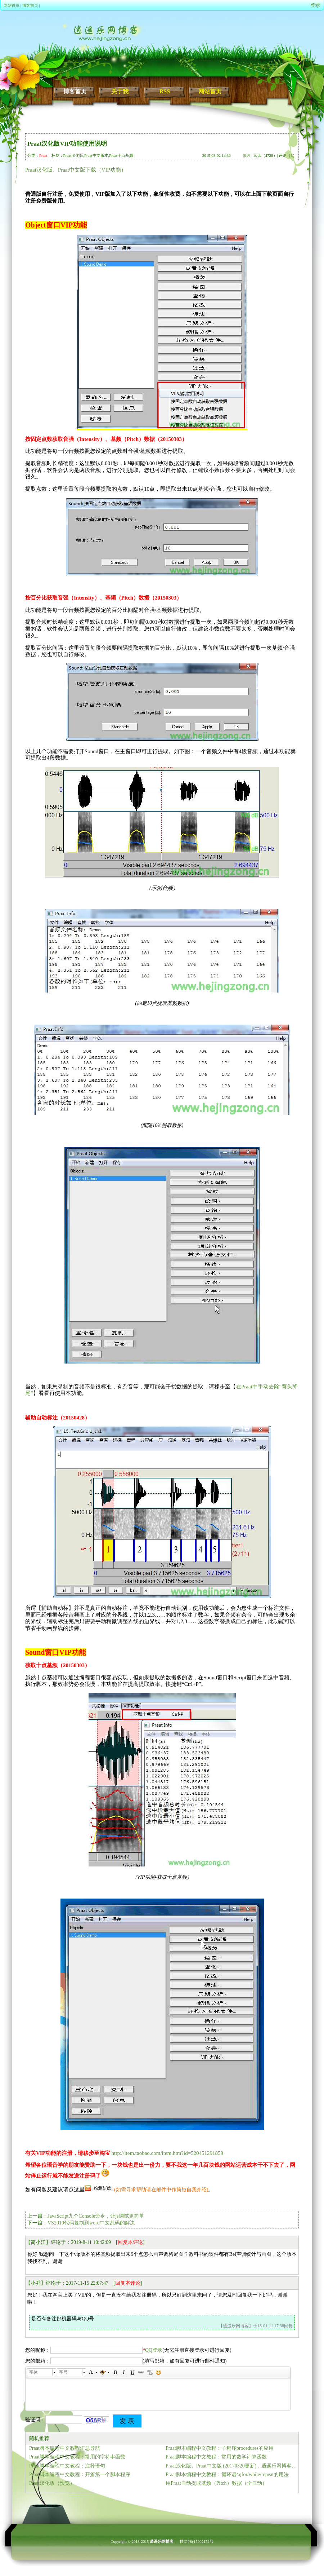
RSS (164, 91)
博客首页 (30, 5)
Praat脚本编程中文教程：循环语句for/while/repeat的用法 (227, 2474)
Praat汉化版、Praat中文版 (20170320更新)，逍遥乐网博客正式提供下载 (232, 2466)
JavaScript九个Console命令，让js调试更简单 (96, 2216)
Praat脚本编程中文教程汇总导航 (64, 2448)
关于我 (120, 91)
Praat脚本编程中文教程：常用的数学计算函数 (216, 2457)
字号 (63, 2372)
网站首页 (11, 5)
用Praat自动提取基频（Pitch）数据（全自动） (216, 2483)
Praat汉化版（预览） (52, 2483)
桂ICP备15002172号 (196, 2541)
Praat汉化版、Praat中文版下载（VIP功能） (75, 170)
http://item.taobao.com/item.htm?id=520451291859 (168, 2153)
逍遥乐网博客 (162, 2541)
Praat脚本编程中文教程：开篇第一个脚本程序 (79, 2474)
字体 (33, 2372)
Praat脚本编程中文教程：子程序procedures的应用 (220, 2448)
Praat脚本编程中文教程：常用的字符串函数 (77, 2457)
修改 (247, 155)
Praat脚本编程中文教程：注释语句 (67, 2466)
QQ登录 (153, 2350)
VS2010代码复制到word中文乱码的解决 (91, 2223)
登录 (315, 5)
